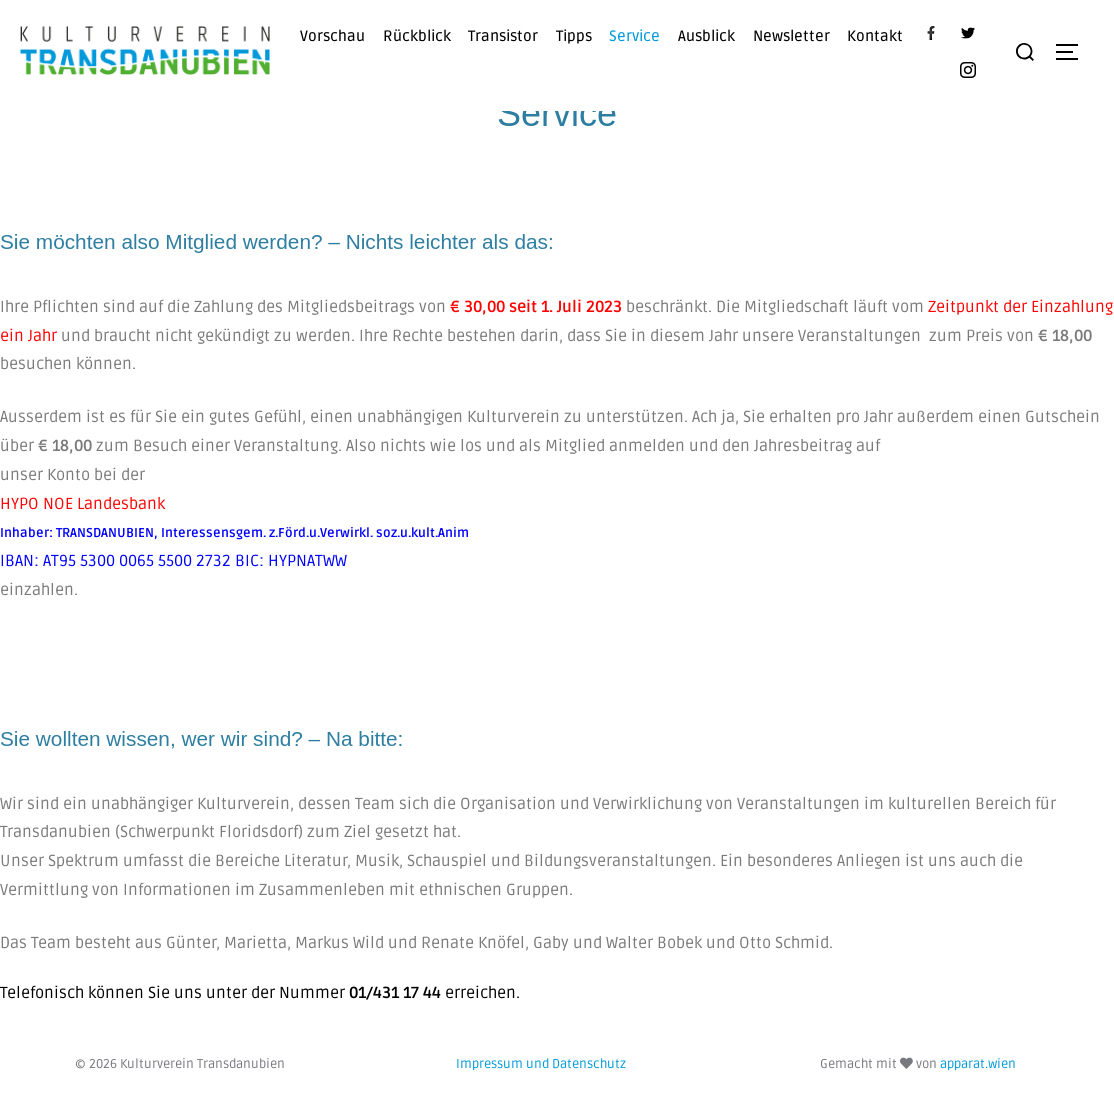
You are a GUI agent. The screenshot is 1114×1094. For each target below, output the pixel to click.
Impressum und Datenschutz (541, 1064)
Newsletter (791, 36)
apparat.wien (978, 1064)
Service (634, 36)
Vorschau (332, 36)
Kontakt (875, 36)
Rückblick (417, 36)
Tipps (574, 36)
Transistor (503, 36)
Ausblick (706, 36)
